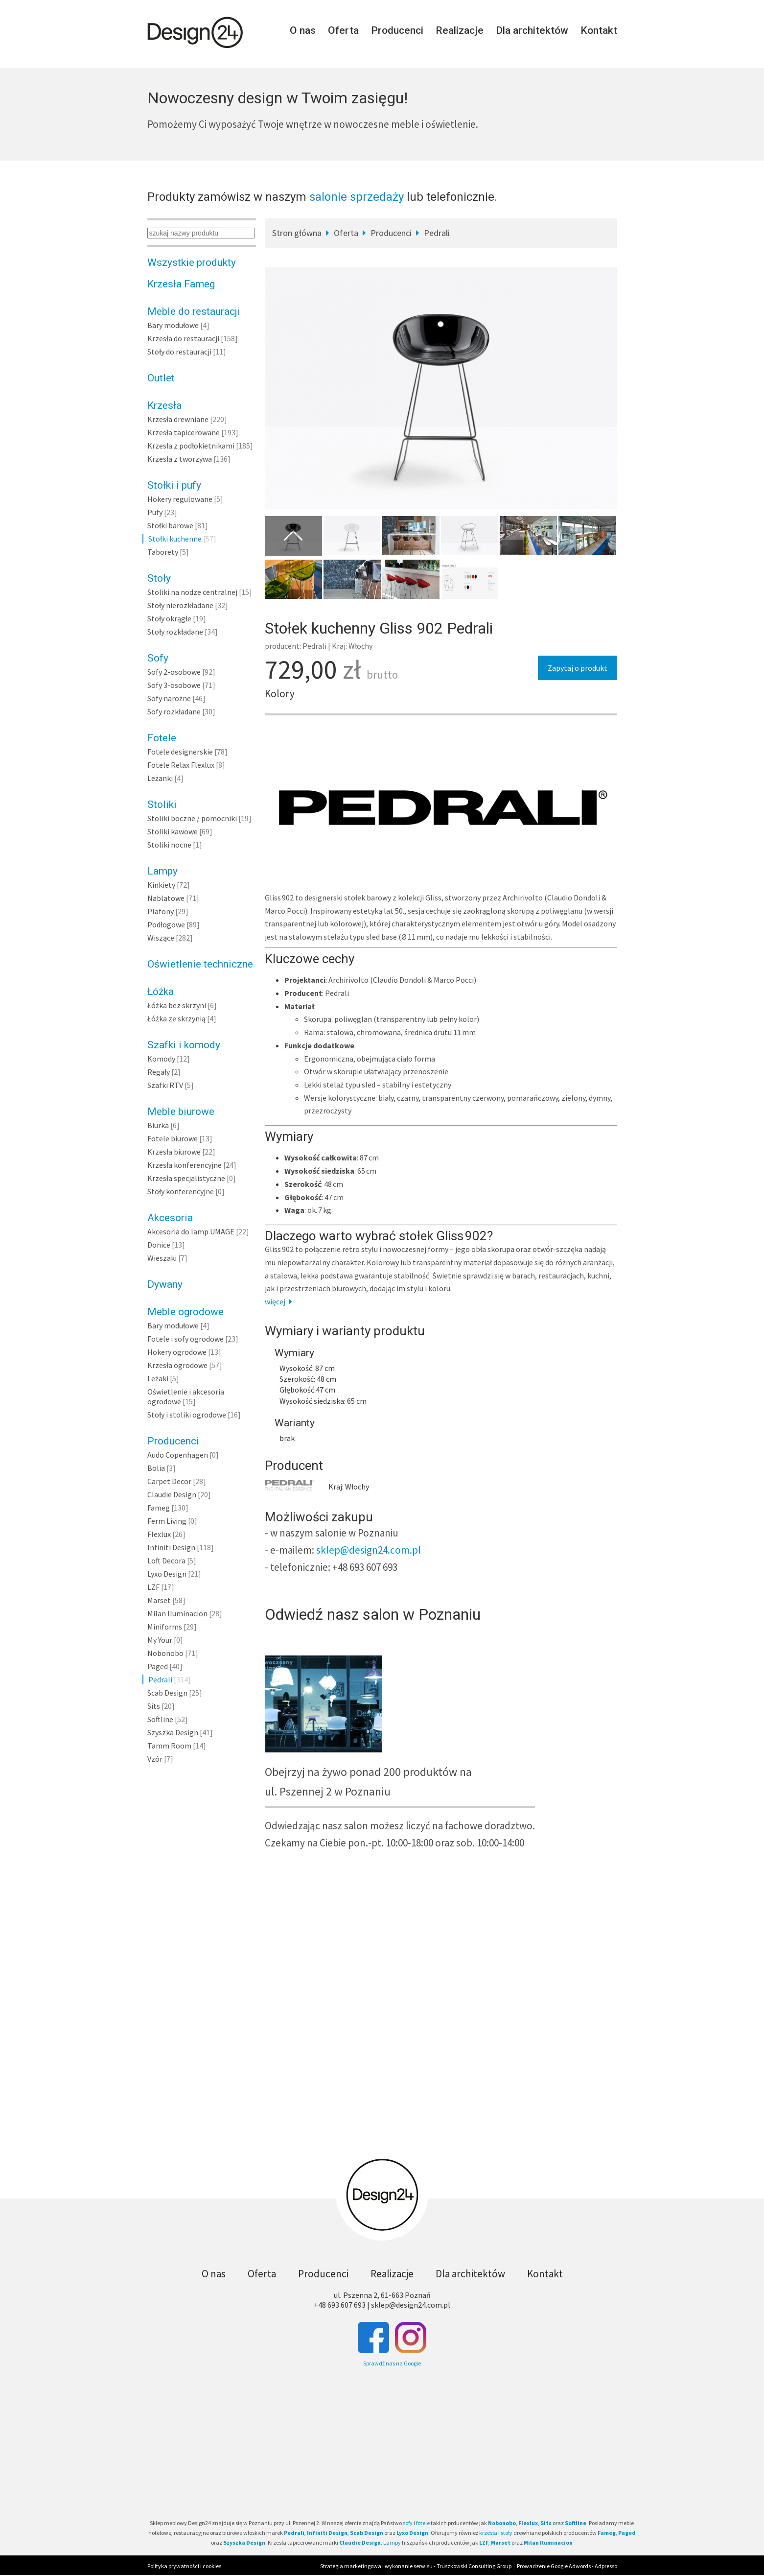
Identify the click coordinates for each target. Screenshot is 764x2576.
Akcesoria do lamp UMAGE (190, 1231)
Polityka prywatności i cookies (184, 2566)
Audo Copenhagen (177, 1455)
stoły (506, 2532)
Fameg (158, 1508)
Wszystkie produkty (191, 262)
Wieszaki (162, 1258)
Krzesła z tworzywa (179, 459)
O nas (303, 30)
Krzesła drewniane (177, 419)
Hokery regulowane (179, 499)
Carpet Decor (169, 1481)
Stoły (159, 578)
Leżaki (157, 1378)
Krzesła (164, 405)
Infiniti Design (171, 1547)
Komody (161, 1058)
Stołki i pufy (174, 485)
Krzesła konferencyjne (184, 1165)
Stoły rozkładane (175, 632)
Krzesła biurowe (174, 1152)
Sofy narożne (169, 698)
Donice (158, 1245)
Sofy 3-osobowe (174, 685)
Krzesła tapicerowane (183, 432)
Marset (159, 1600)
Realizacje (460, 30)
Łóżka (160, 991)
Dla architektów (532, 30)
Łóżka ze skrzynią (176, 1018)
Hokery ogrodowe (177, 1352)
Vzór (154, 1759)
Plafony (160, 911)
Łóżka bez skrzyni (176, 1005)
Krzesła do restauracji (183, 338)
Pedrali (160, 1679)
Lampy (162, 871)
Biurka (158, 1125)
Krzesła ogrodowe (177, 1365)
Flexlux (159, 1534)
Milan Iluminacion (177, 1613)
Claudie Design (171, 1494)
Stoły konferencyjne (180, 1191)
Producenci (397, 30)
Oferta (343, 30)
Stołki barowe (170, 525)
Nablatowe (166, 898)
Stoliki (162, 804)
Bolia (156, 1468)
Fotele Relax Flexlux (180, 765)
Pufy (154, 512)
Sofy (157, 658)
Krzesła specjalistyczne (186, 1178)
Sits (153, 1706)
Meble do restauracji (193, 311)
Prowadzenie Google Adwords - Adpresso (567, 2566)
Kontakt (598, 30)
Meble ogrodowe (185, 1312)
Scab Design (167, 1693)
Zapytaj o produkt (577, 668)
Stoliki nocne (169, 845)
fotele (423, 2523)
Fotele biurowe (172, 1138)
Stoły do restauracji (179, 351)
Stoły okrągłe (169, 618)
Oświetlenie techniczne (200, 964)
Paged (157, 1666)
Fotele (161, 738)
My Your (159, 1640)
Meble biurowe (180, 1111)
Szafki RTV (165, 1085)
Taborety (162, 552)
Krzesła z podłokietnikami (190, 445)
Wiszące (160, 938)
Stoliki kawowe (172, 831)
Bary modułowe (173, 325)
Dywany (165, 1284)
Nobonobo (165, 1653)
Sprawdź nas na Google (392, 2363)
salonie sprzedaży (356, 197)
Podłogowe (166, 924)
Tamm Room (169, 1745)
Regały (158, 1072)
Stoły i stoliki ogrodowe (186, 1414)
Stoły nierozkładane (180, 605)
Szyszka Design (172, 1732)
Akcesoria (170, 1218)
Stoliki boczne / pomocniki (192, 818)
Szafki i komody (183, 1045)
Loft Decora (166, 1560)
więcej (280, 1301)
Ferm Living (166, 1521)
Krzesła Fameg (181, 284)
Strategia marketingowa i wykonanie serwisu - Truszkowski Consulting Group (415, 2566)
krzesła (488, 2532)
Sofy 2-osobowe (174, 672)
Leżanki (160, 778)
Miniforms (164, 1626)
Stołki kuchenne (175, 539)
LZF (153, 1587)
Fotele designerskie (180, 751)
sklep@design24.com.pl (368, 1550)
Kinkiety (161, 885)
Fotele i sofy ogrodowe (185, 1339)
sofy (408, 2523)
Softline (160, 1719)
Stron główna (297, 232)
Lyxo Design (166, 1574)
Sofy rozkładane (174, 711)
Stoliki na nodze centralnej (192, 592)
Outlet (161, 378)
